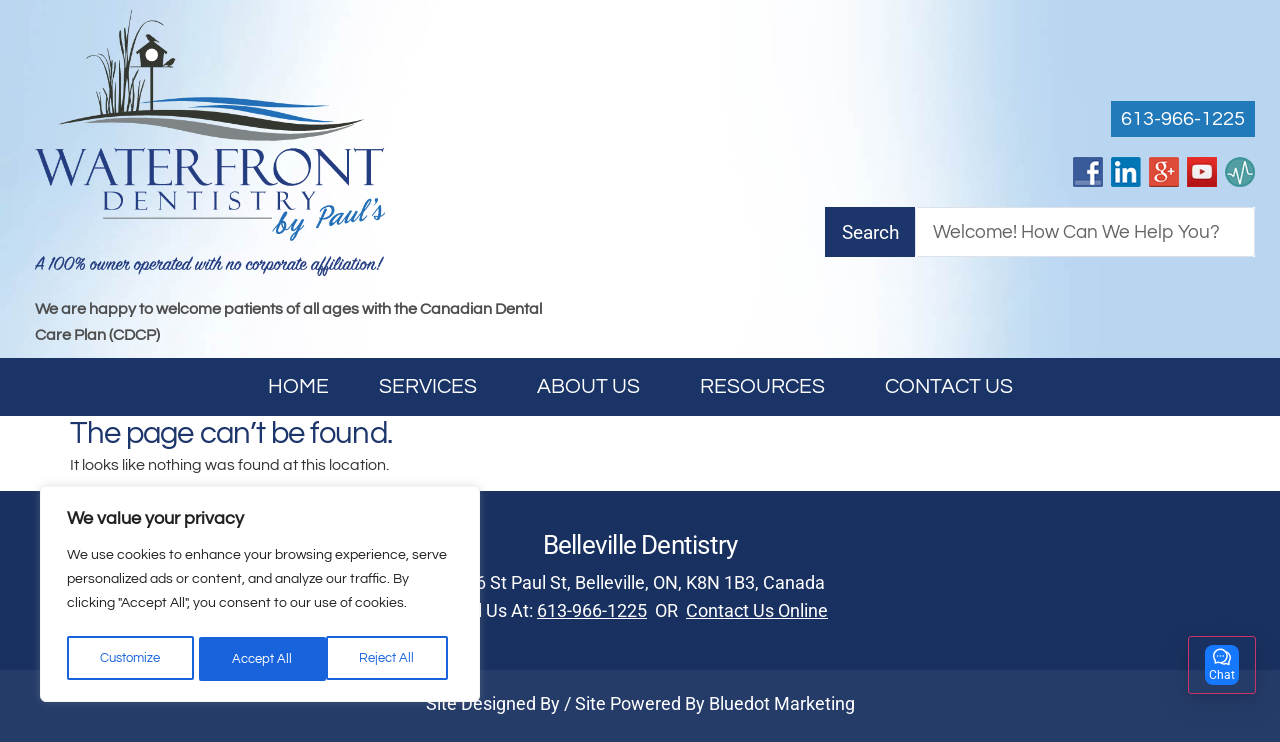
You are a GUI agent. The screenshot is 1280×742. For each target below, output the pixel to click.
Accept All (391, 659)
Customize (130, 659)
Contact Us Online (757, 610)
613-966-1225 (592, 610)
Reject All (261, 659)
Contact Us (949, 386)
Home (298, 386)
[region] (260, 597)
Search (870, 232)
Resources (767, 386)
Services (433, 386)
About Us (593, 386)
